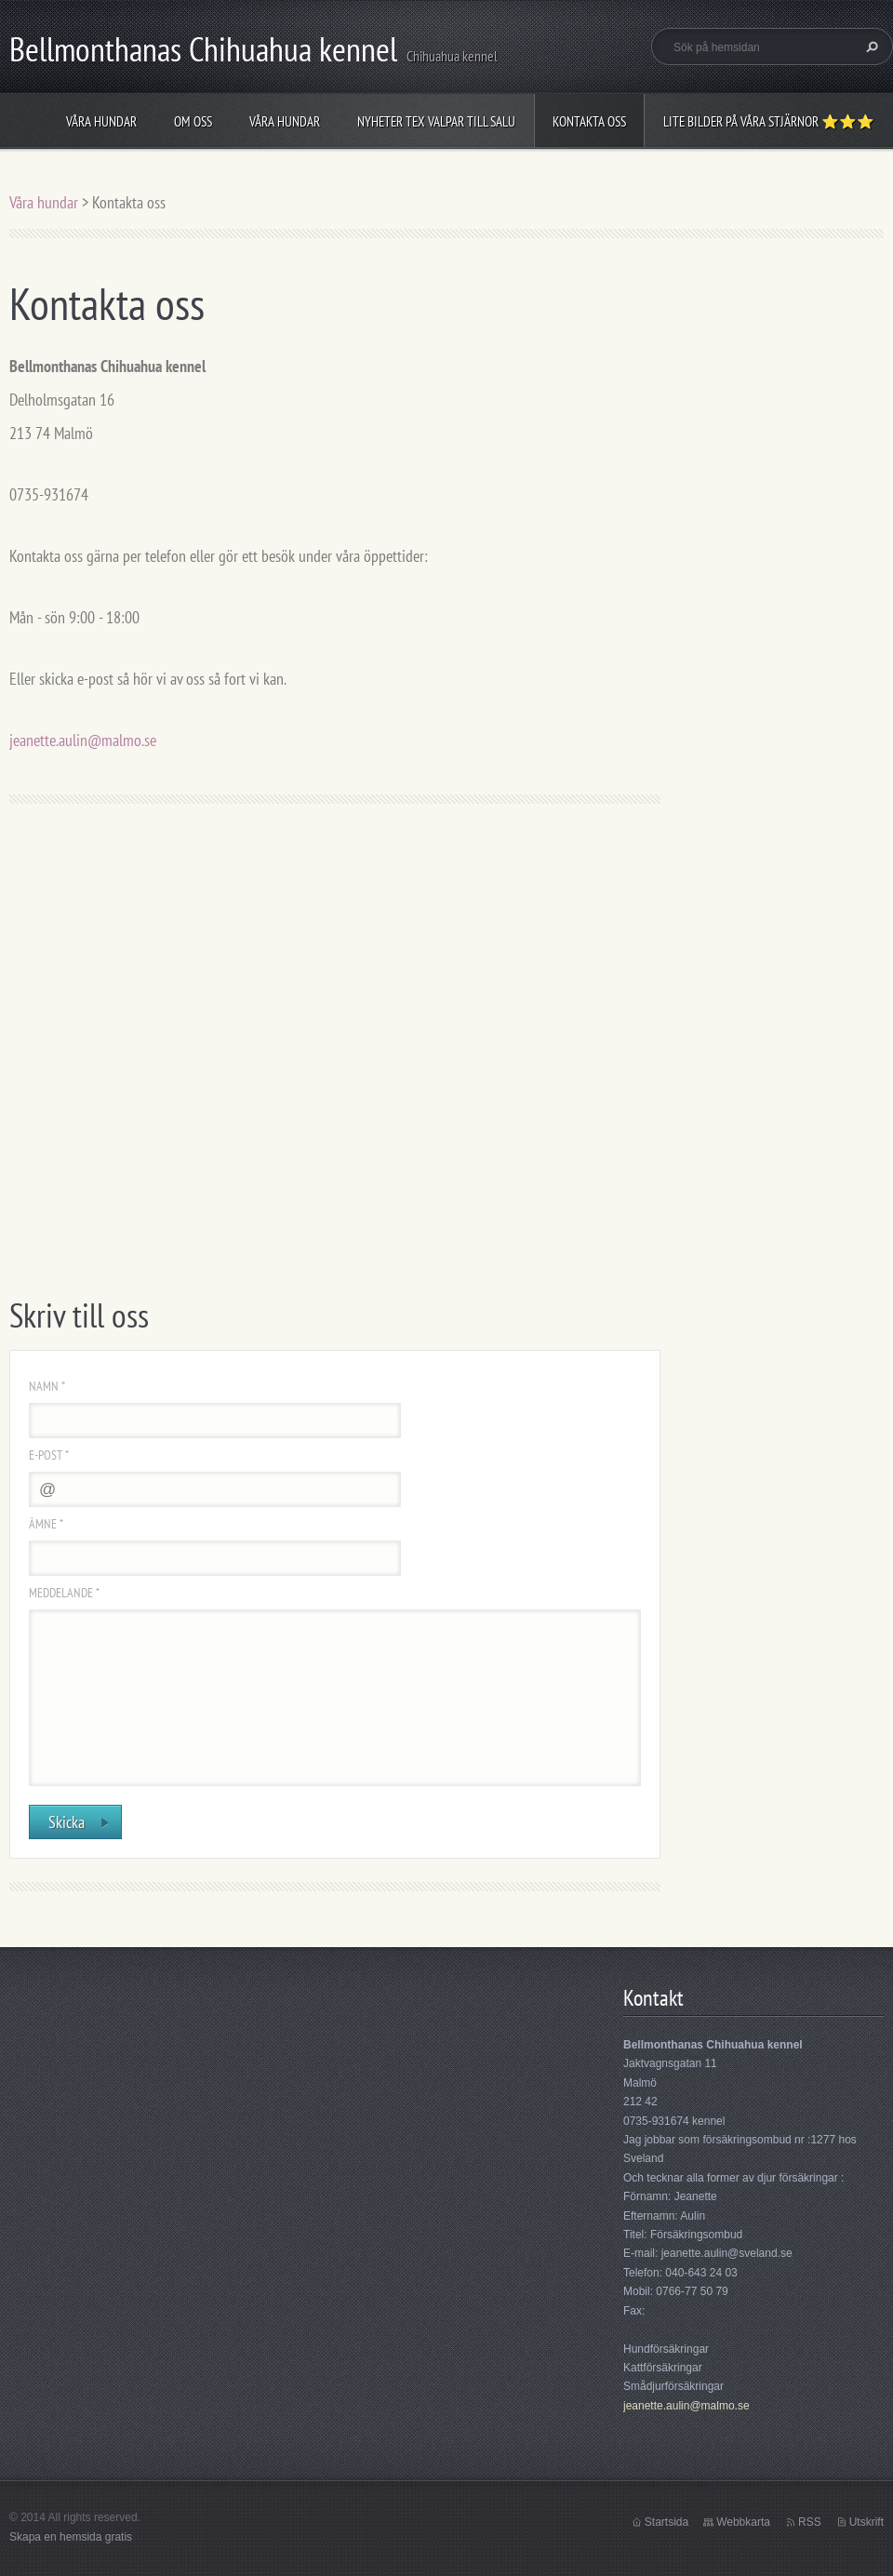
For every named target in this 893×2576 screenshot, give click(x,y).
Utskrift (866, 2522)
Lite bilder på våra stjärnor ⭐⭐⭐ (768, 121)
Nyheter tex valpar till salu (436, 121)
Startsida (666, 2522)
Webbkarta (743, 2522)
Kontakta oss (589, 121)
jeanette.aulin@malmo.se (82, 740)
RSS (809, 2522)
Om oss (193, 121)
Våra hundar (101, 121)
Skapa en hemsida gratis (70, 2536)
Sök (870, 46)
